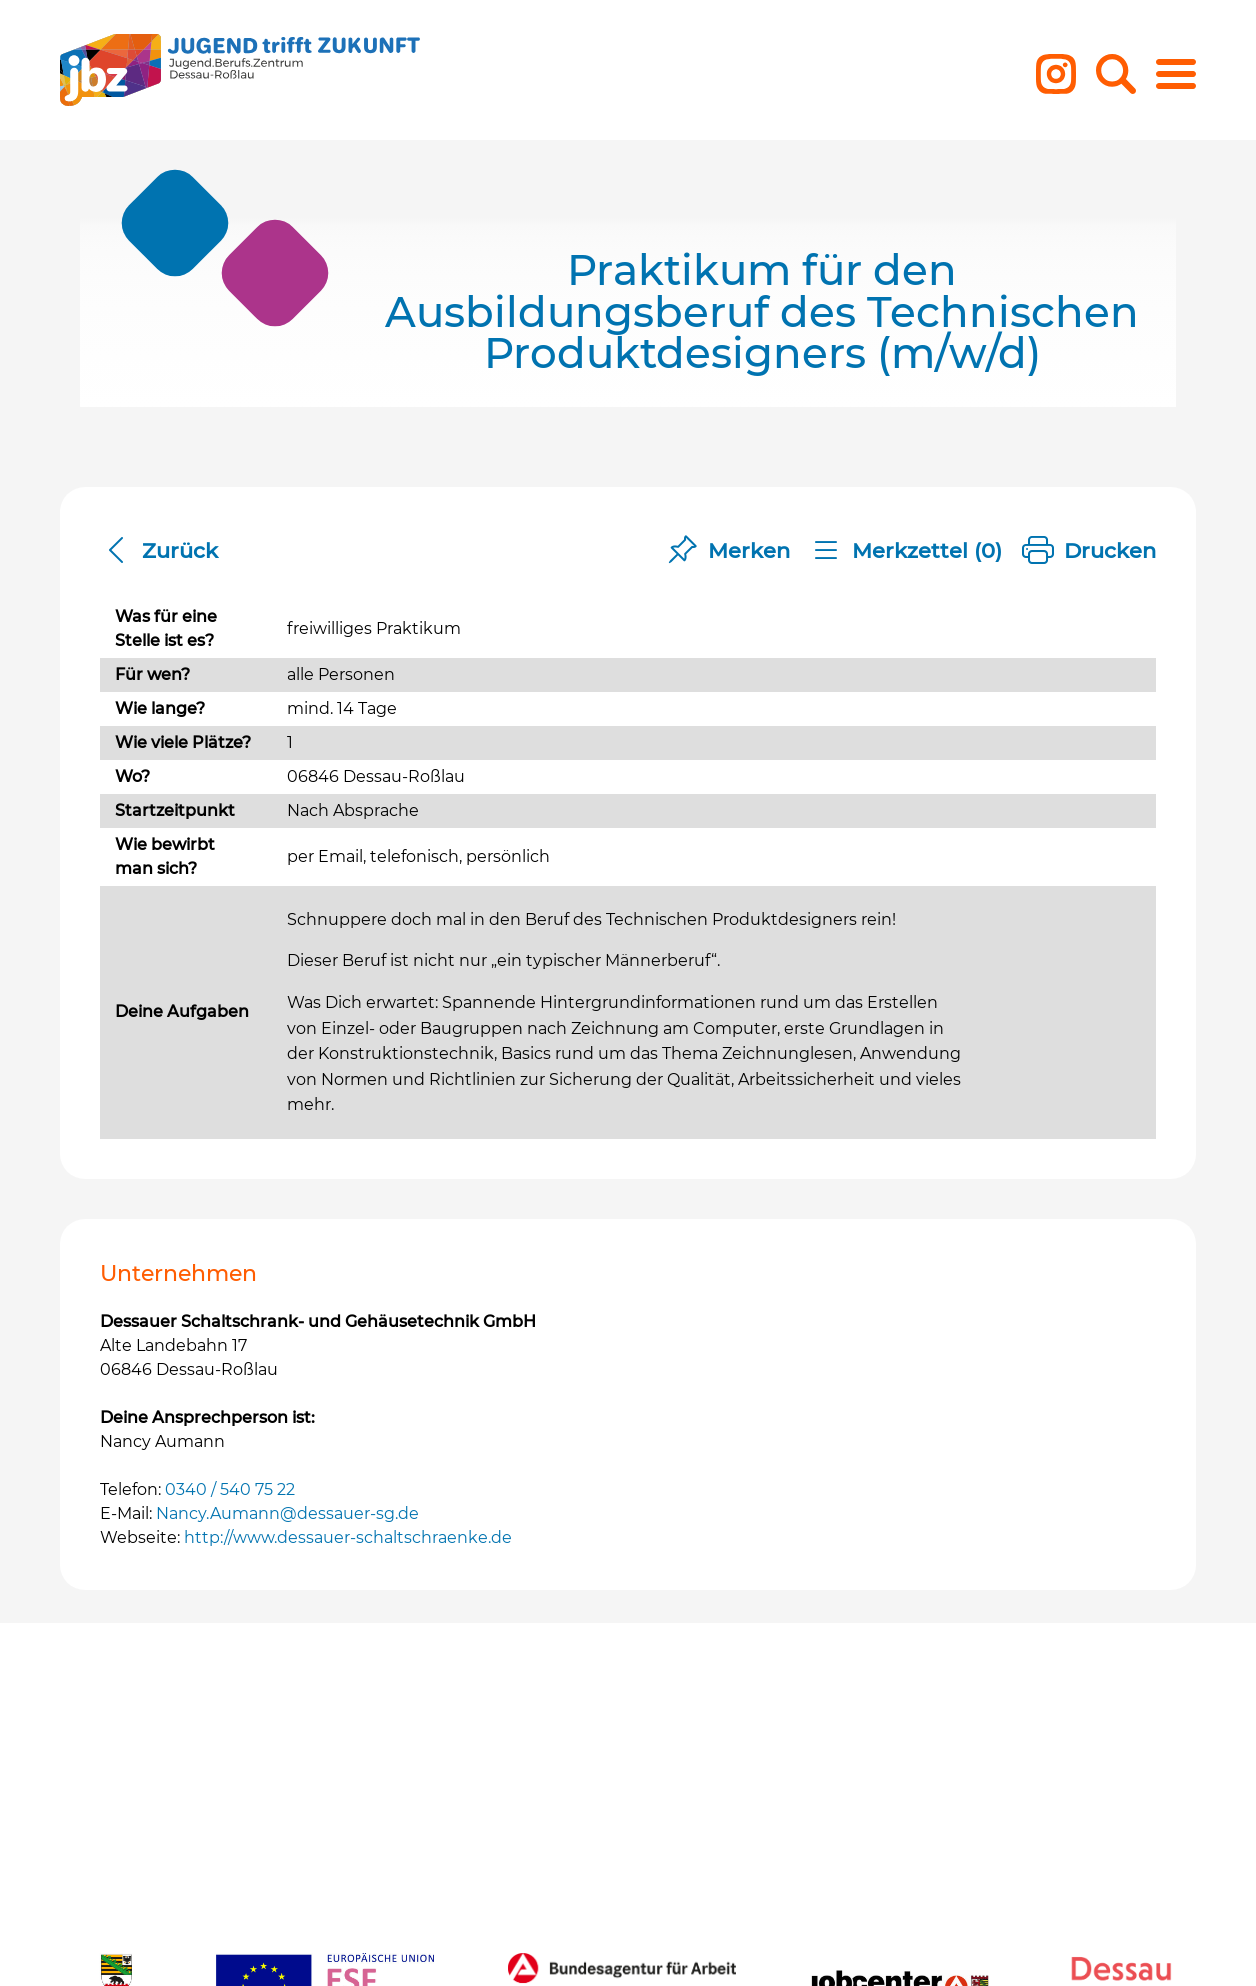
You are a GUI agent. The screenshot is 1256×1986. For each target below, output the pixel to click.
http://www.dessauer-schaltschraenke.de (348, 1537)
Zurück (159, 551)
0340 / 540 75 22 (230, 1489)
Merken (728, 551)
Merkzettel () (906, 551)
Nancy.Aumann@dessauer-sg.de (287, 1513)
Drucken (1089, 551)
